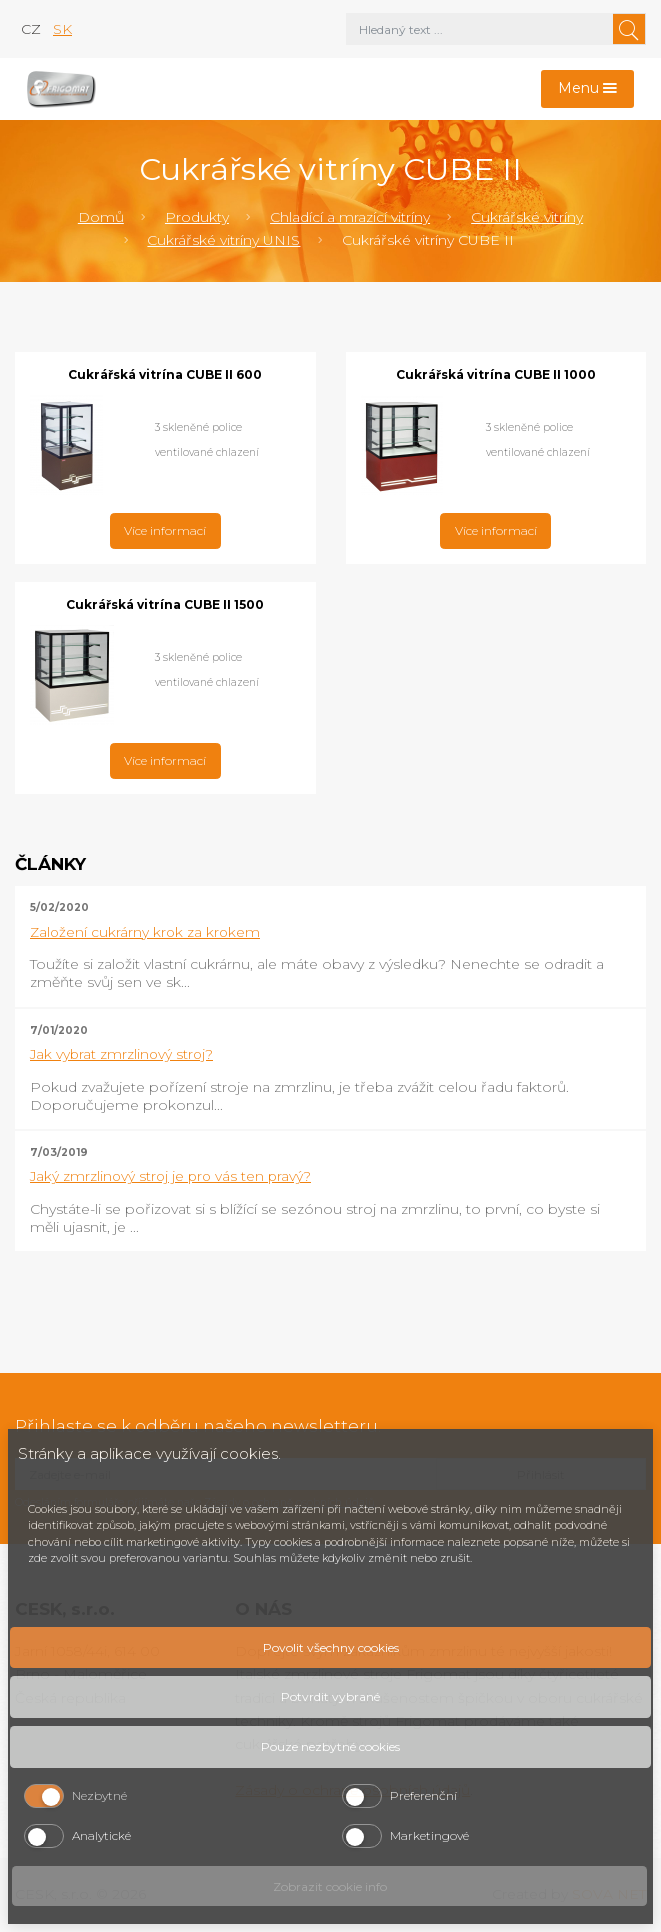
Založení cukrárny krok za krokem (145, 932)
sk (62, 29)
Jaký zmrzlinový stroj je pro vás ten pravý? (170, 1176)
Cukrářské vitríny (527, 217)
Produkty (197, 217)
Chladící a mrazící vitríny (350, 217)
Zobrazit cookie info (330, 1886)
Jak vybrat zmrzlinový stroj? (121, 1054)
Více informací (165, 530)
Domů (101, 217)
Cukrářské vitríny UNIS (223, 240)
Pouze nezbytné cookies (330, 1746)
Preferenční (423, 1795)
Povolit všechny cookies (331, 1647)
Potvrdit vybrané (330, 1696)
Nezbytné (99, 1795)
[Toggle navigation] (588, 89)
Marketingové (429, 1835)
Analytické (101, 1835)
